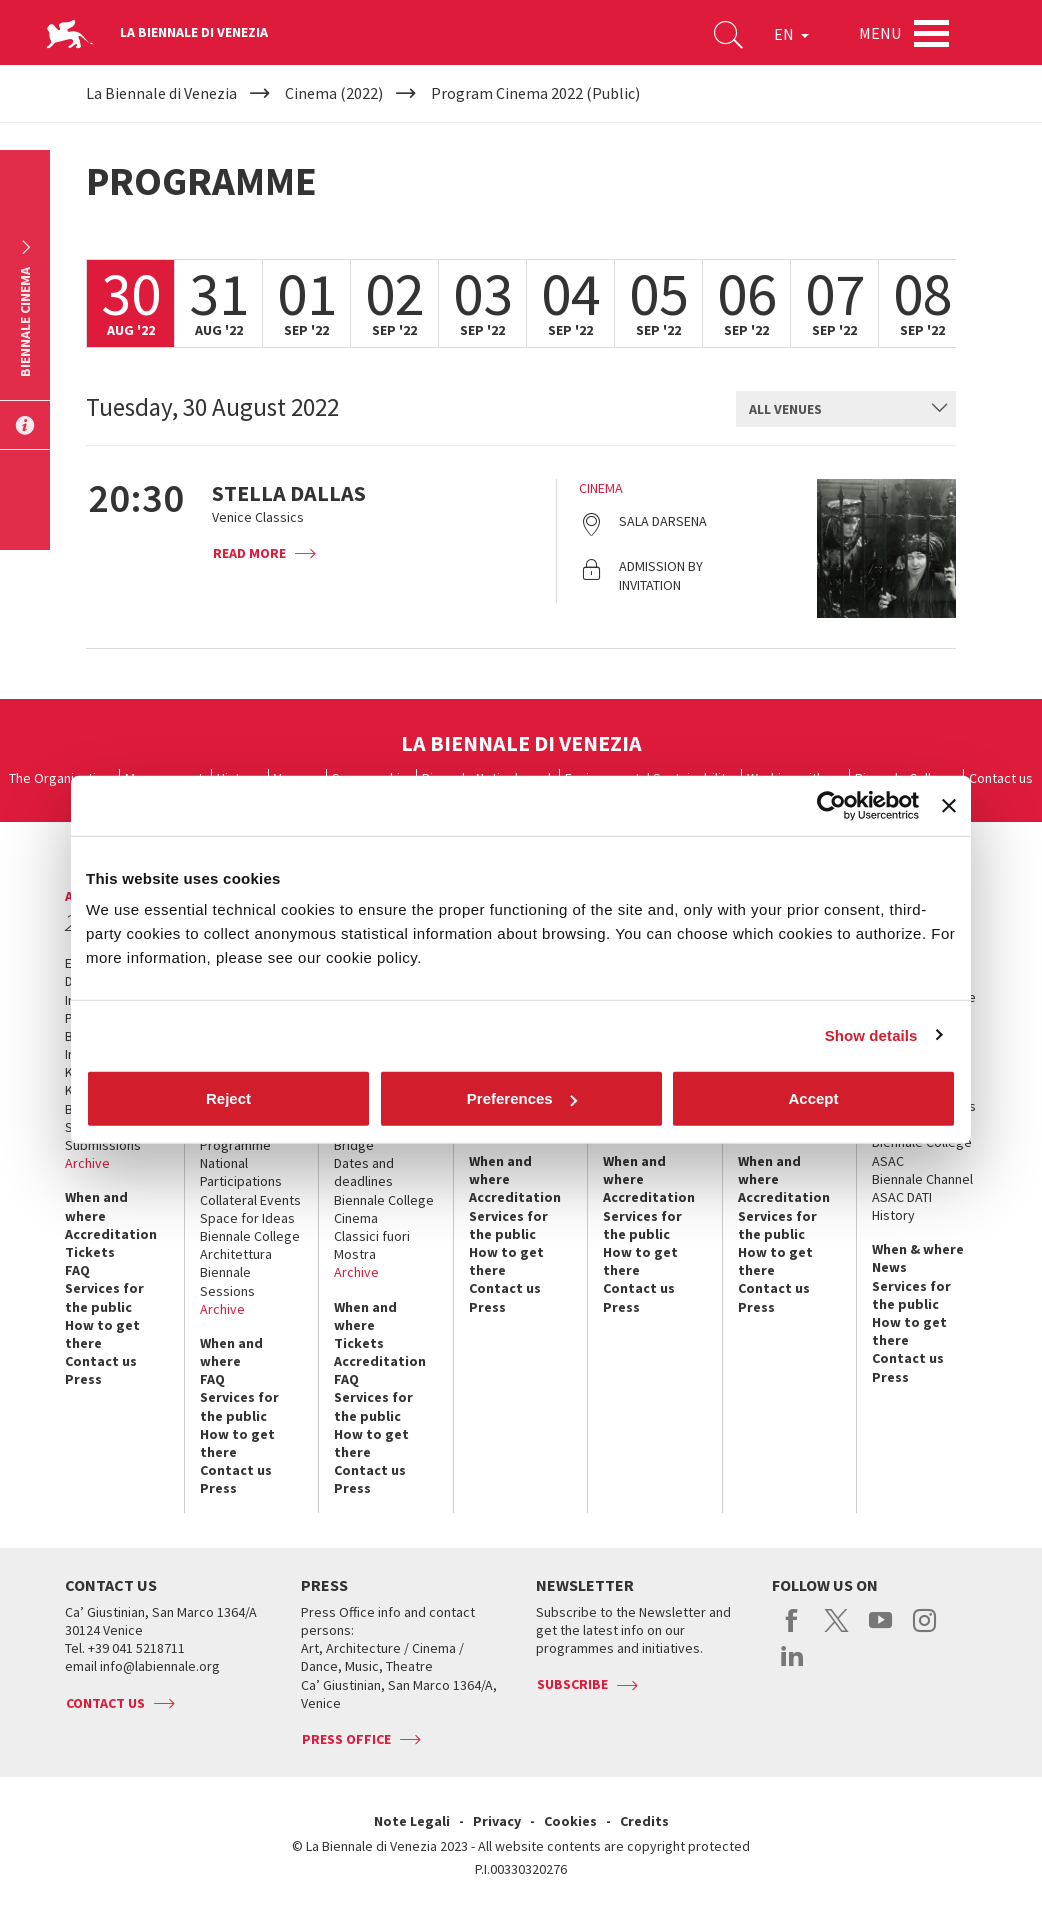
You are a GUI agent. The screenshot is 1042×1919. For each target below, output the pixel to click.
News (889, 1267)
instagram (924, 1631)
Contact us (1001, 778)
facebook (792, 1631)
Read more (249, 553)
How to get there (102, 1334)
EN (791, 34)
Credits (644, 1821)
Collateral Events (250, 1200)
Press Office (346, 1739)
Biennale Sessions (227, 1281)
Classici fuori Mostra (372, 1245)
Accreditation (111, 1234)
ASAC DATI (902, 1197)
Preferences (522, 1098)
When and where (96, 1206)
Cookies (570, 1821)
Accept (813, 1098)
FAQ (77, 1270)
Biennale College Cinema (384, 1209)
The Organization (60, 778)
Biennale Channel (922, 1179)
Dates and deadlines (364, 1172)
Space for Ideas (247, 1218)
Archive (87, 1163)
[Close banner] (949, 805)
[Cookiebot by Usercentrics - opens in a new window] (831, 805)
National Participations (241, 1172)
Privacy (497, 1821)
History (893, 1215)
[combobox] (846, 409)
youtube (880, 1631)
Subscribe (572, 1684)
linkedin (792, 1666)
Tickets (90, 1252)
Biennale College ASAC (922, 1151)
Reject (228, 1098)
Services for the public (104, 1297)
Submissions (103, 1145)
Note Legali (412, 1821)
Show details (871, 1034)
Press (83, 1379)
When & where (918, 1249)
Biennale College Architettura (250, 1245)
